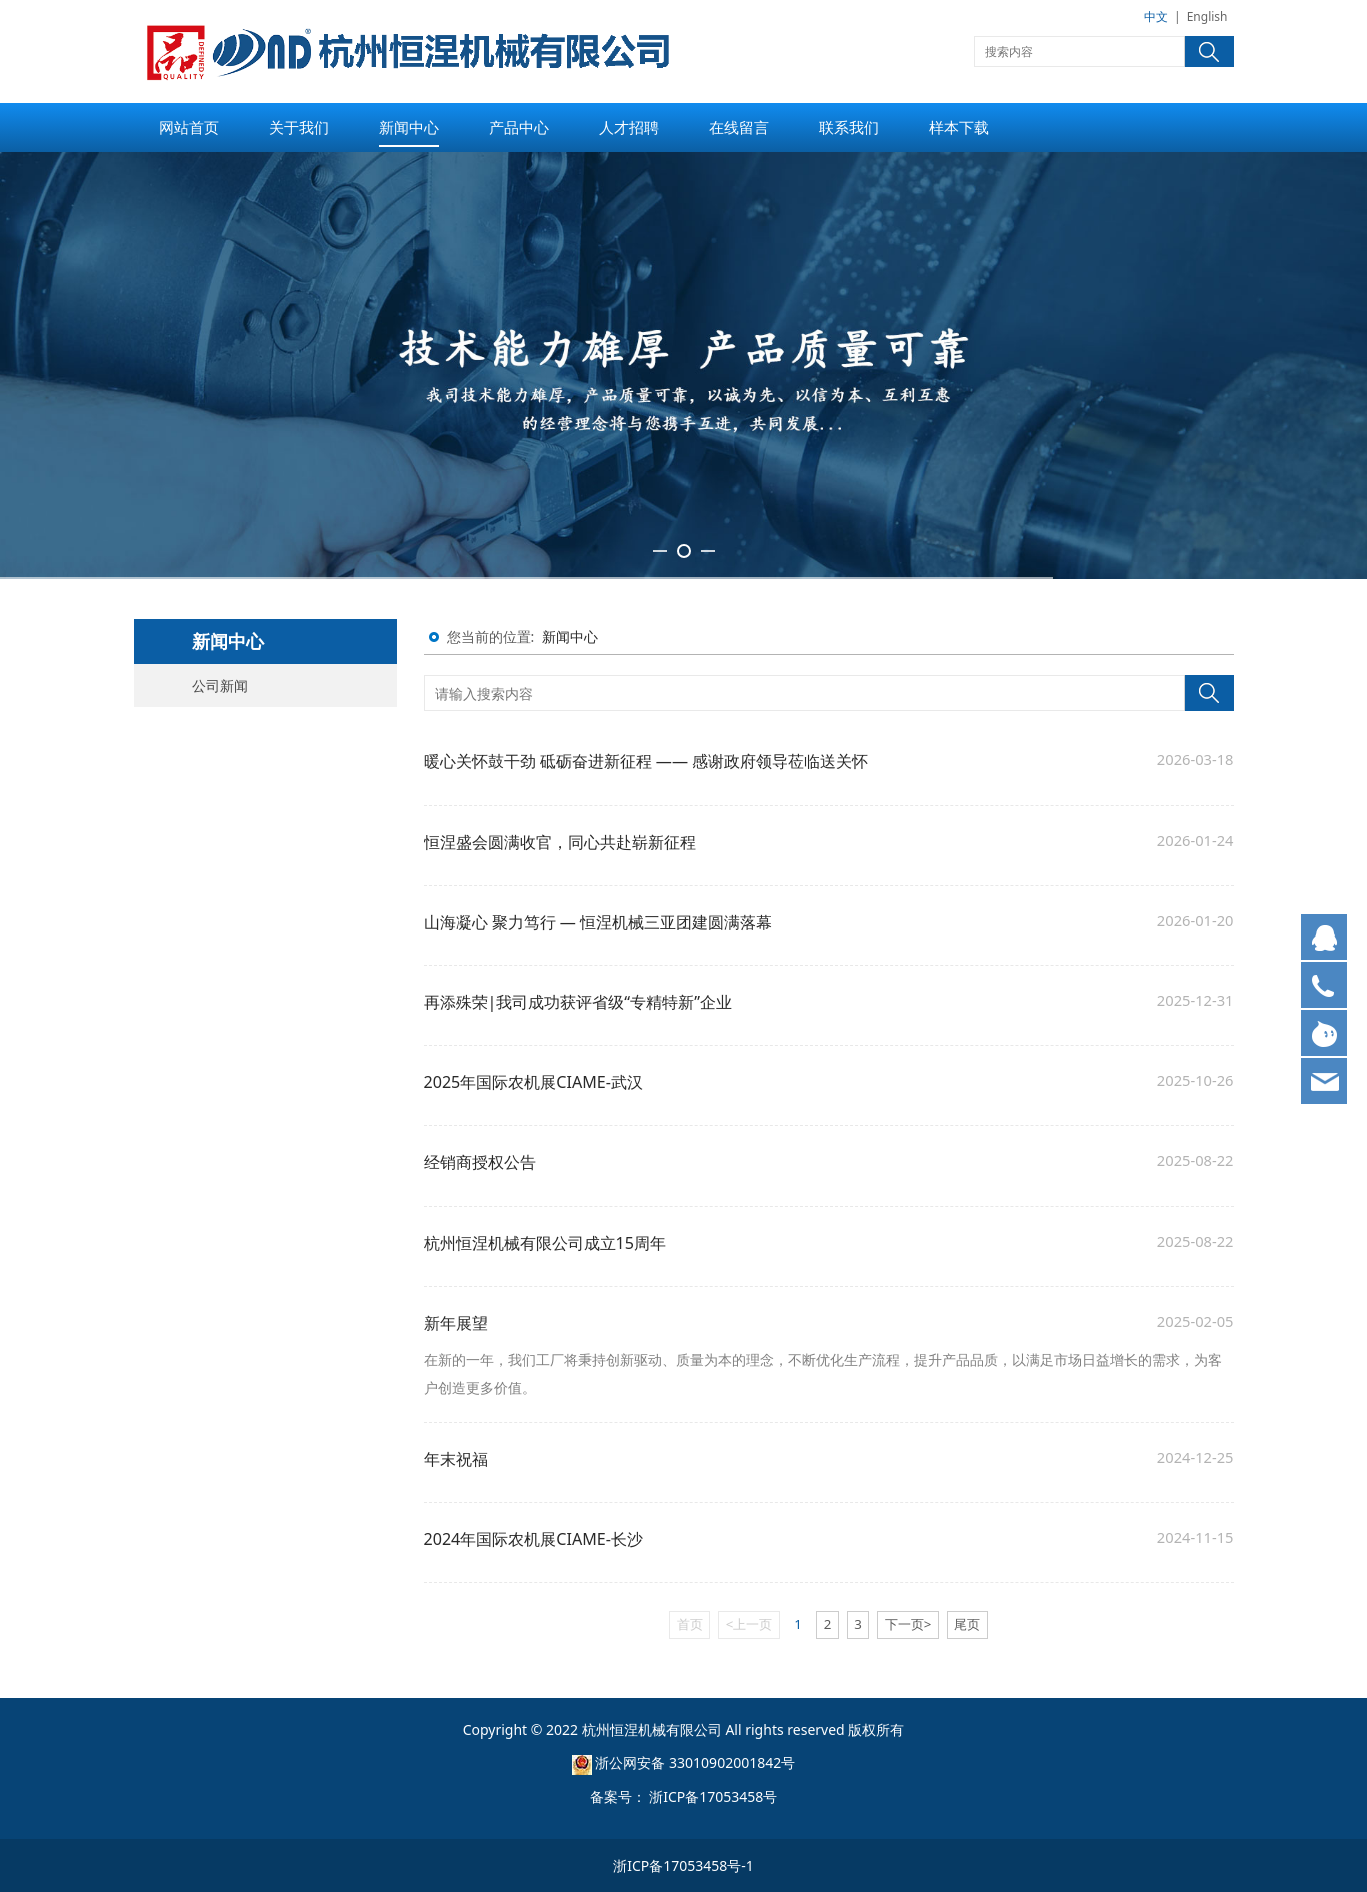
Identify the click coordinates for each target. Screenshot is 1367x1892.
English (1207, 16)
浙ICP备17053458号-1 (683, 1865)
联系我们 (849, 127)
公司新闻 (220, 685)
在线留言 (739, 127)
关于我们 (299, 127)
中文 (1156, 16)
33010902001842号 (732, 1762)
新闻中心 (409, 127)
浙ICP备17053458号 (713, 1796)
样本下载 (959, 127)
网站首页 (189, 127)
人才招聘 (629, 127)
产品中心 (519, 127)
